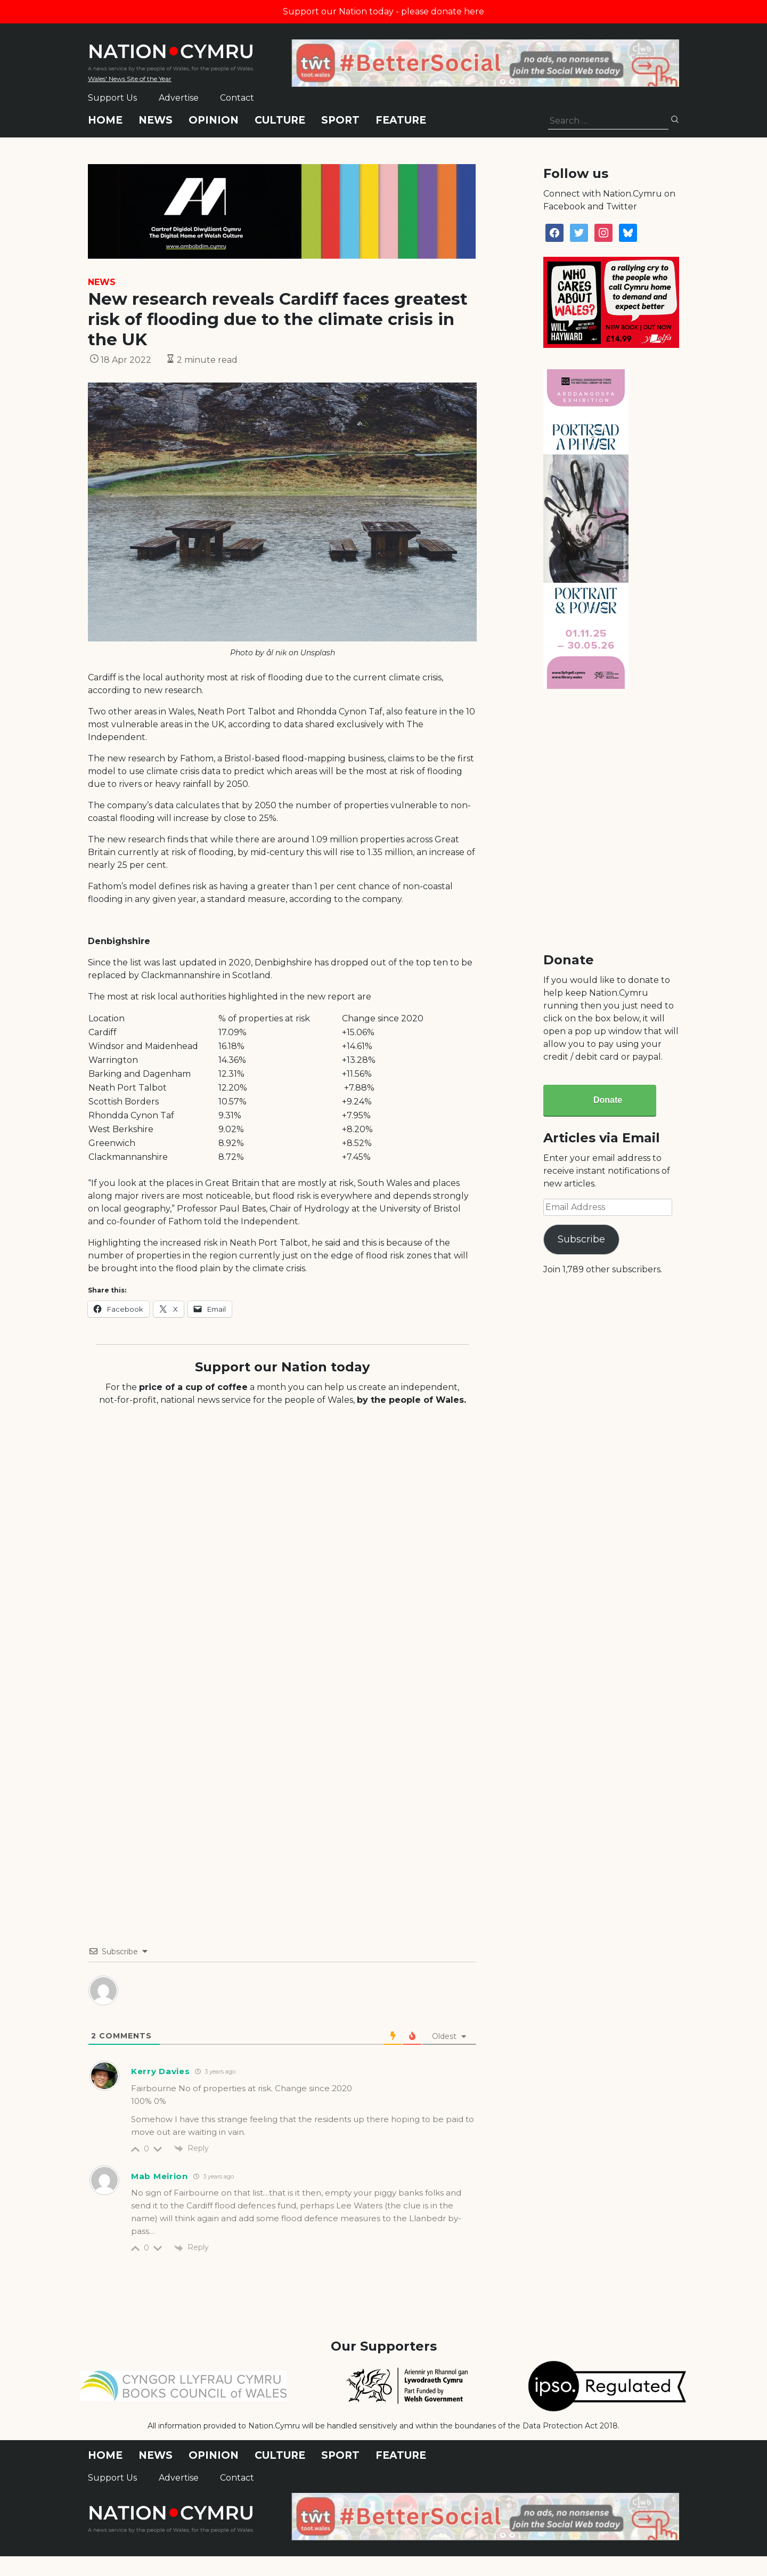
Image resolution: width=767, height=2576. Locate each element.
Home (105, 120)
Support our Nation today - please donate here (383, 11)
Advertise (179, 98)
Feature (401, 120)
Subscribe (581, 1239)
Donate (607, 1099)
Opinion (214, 120)
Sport (340, 120)
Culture (280, 120)
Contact (237, 98)
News (155, 120)
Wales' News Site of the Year (130, 79)
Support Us (112, 98)
